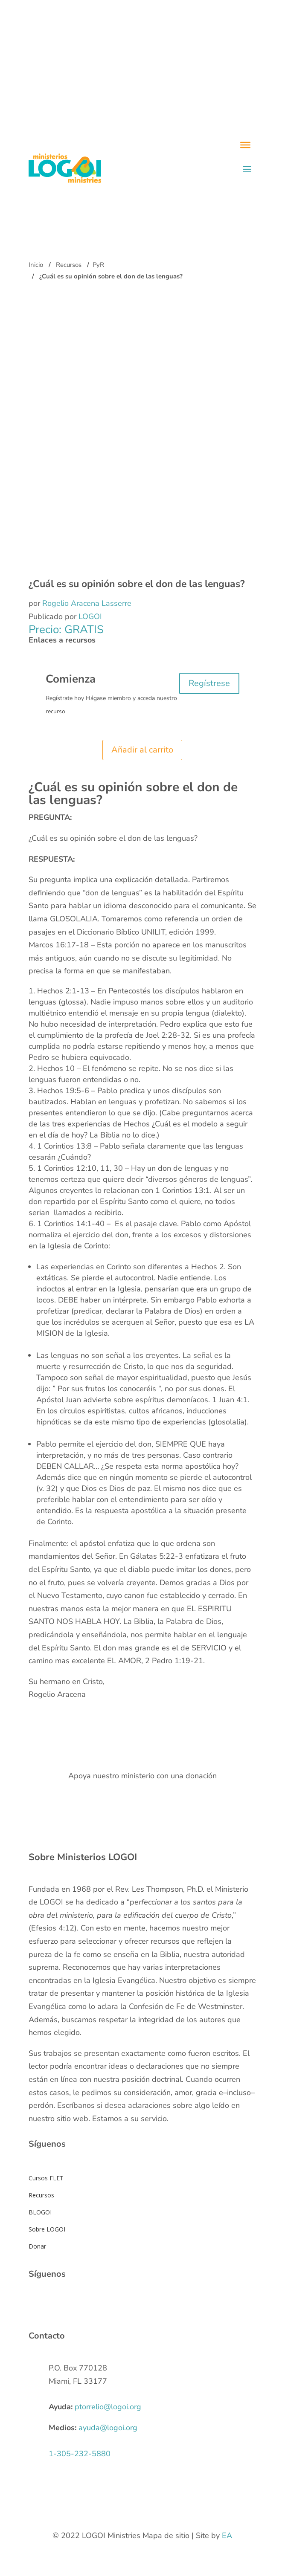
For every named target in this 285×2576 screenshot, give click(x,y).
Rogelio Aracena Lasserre (86, 603)
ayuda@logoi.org (108, 2428)
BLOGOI (40, 2212)
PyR (98, 264)
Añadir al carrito (142, 749)
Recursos (68, 264)
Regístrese (209, 683)
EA (227, 2535)
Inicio (36, 264)
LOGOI (90, 616)
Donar (37, 2246)
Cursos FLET (46, 2178)
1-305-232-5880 (80, 2454)
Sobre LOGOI (47, 2229)
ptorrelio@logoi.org (108, 2407)
